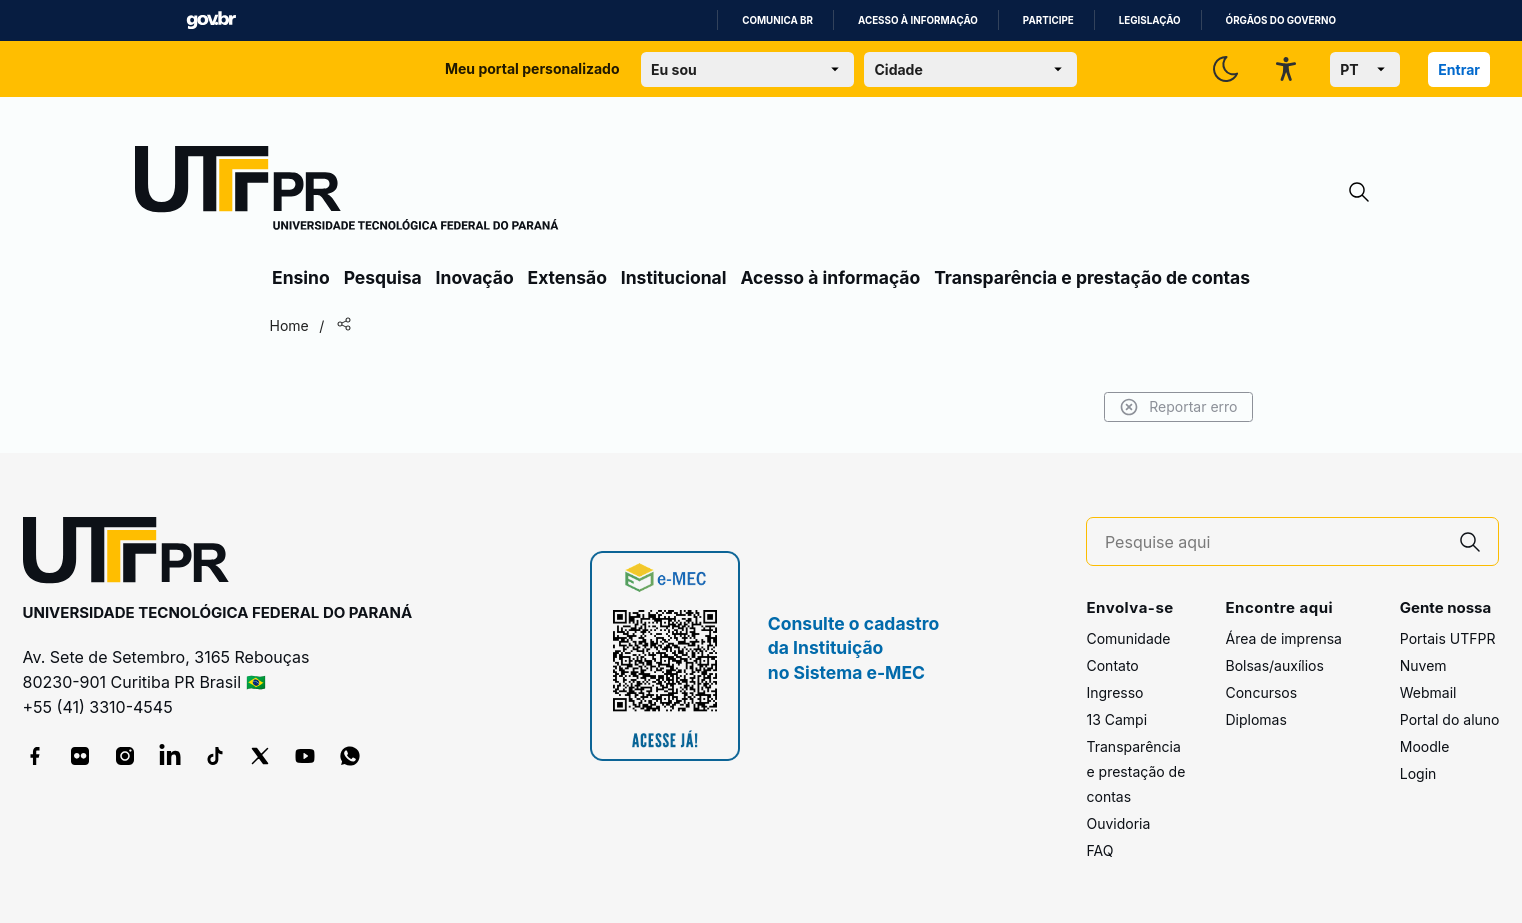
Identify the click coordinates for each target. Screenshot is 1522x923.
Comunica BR (777, 20)
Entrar (1459, 69)
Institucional (674, 277)
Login (1418, 773)
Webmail (1428, 692)
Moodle (1425, 746)
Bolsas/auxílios (1274, 665)
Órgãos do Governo (1281, 20)
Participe (1048, 20)
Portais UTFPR (1448, 638)
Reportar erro (1173, 407)
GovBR (211, 20)
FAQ (1099, 850)
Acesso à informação (918, 20)
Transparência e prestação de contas (1092, 277)
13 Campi (1116, 719)
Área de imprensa (1283, 638)
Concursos (1261, 692)
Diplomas (1255, 719)
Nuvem (1423, 665)
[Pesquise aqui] (1274, 542)
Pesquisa (383, 277)
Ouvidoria (1118, 823)
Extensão (567, 277)
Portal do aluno (1450, 719)
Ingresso (1114, 692)
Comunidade (1128, 638)
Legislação (1150, 20)
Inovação (475, 277)
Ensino (301, 277)
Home (293, 325)
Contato (1112, 665)
